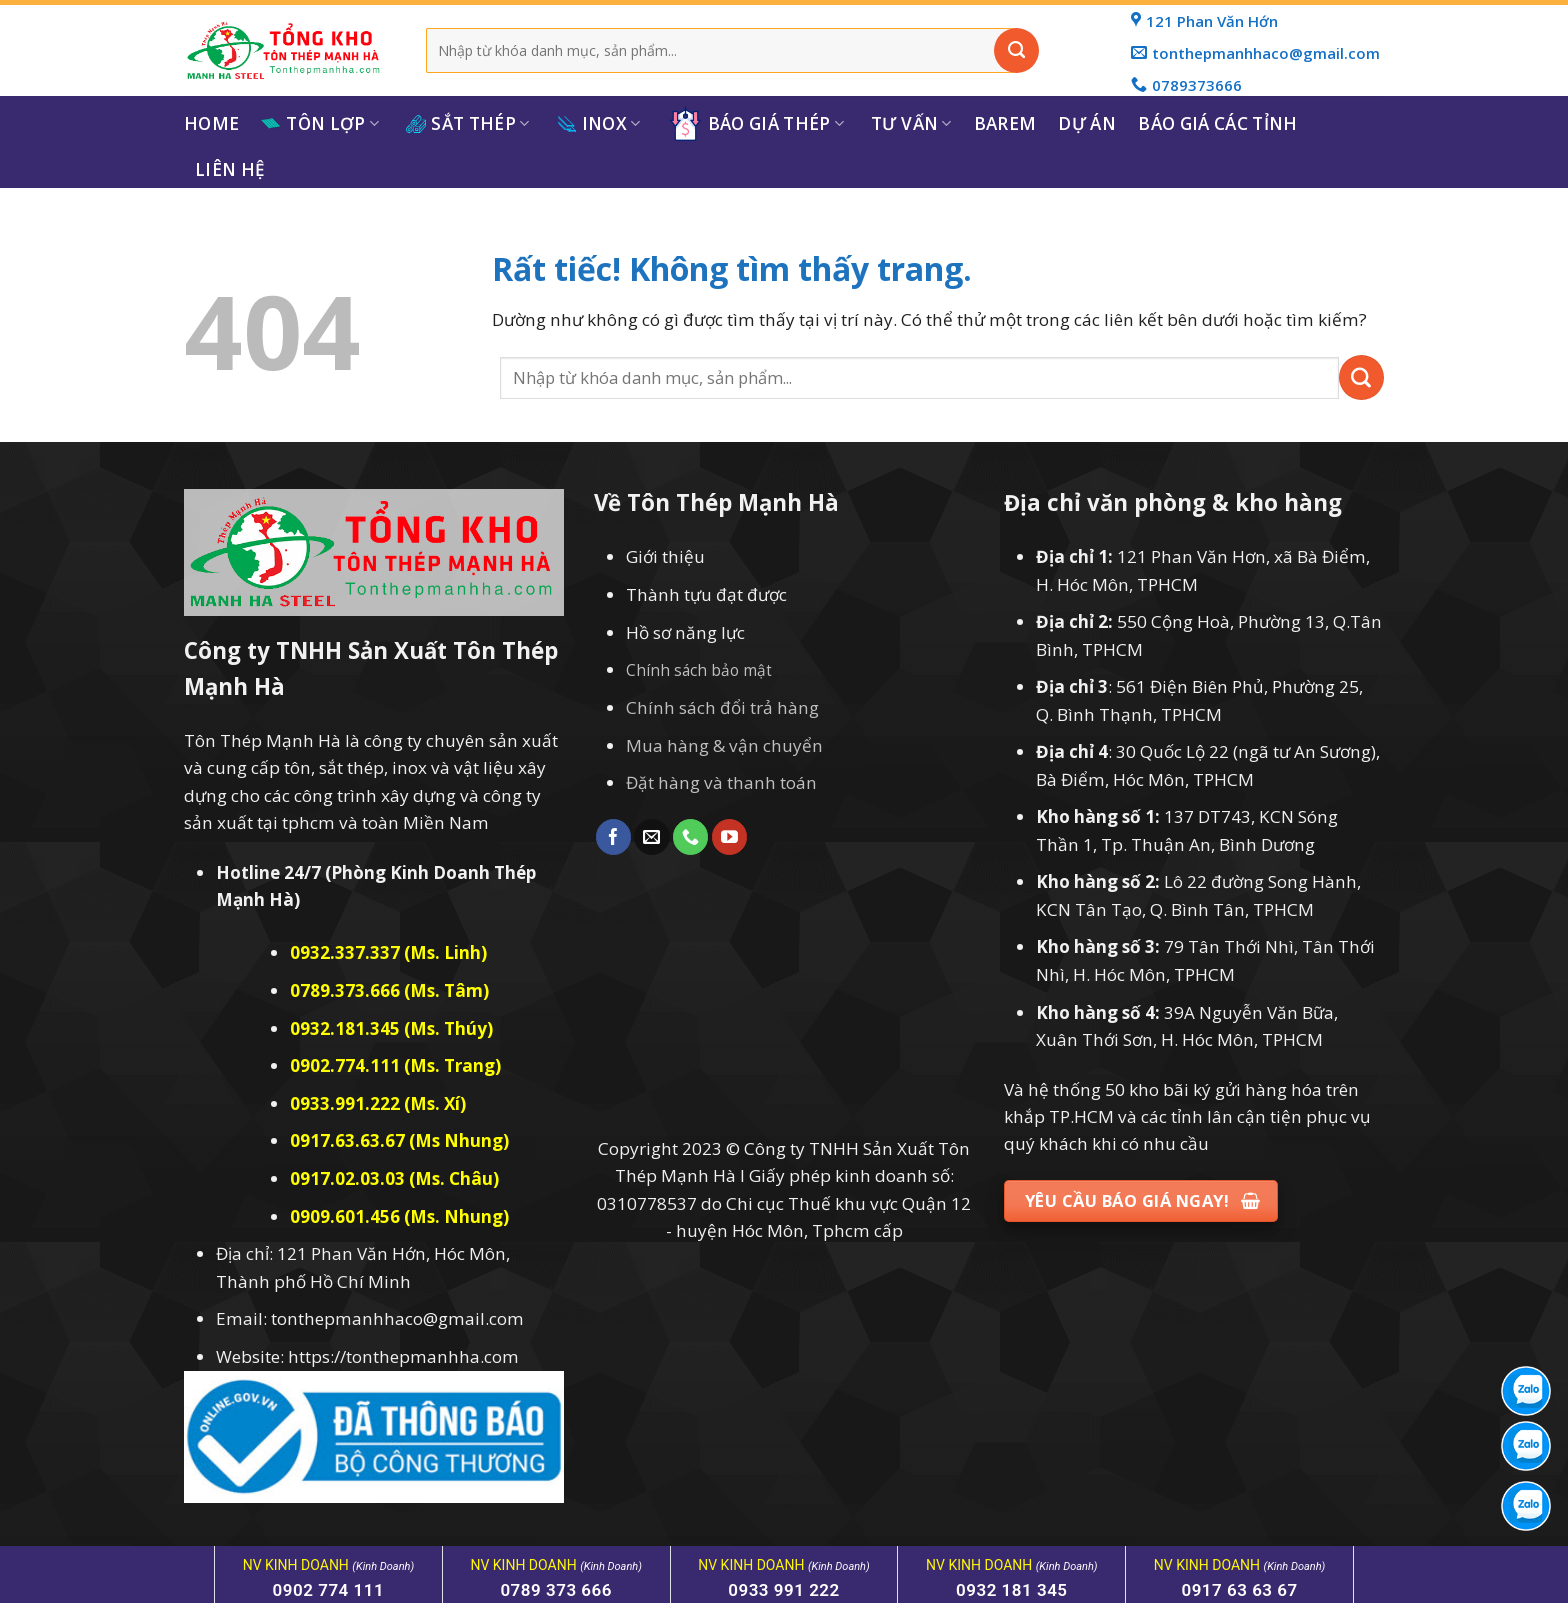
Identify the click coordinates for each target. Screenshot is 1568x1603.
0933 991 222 (784, 1590)
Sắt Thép (467, 123)
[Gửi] (1016, 50)
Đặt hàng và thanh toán (721, 782)
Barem (1005, 123)
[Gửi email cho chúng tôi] (651, 837)
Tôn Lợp (320, 123)
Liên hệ (230, 169)
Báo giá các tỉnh (1217, 123)
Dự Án (1087, 123)
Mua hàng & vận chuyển (724, 745)
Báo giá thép (756, 123)
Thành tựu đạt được (706, 594)
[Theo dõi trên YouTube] (729, 837)
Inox (599, 123)
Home (211, 123)
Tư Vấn (911, 123)
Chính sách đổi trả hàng (722, 707)
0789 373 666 (556, 1590)
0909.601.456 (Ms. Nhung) (399, 1216)
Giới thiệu (665, 556)
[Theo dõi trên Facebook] (613, 837)
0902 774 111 (329, 1590)
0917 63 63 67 (1239, 1590)
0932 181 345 (1012, 1590)
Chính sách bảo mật (699, 670)
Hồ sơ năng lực (685, 632)
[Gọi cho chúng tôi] (690, 837)
